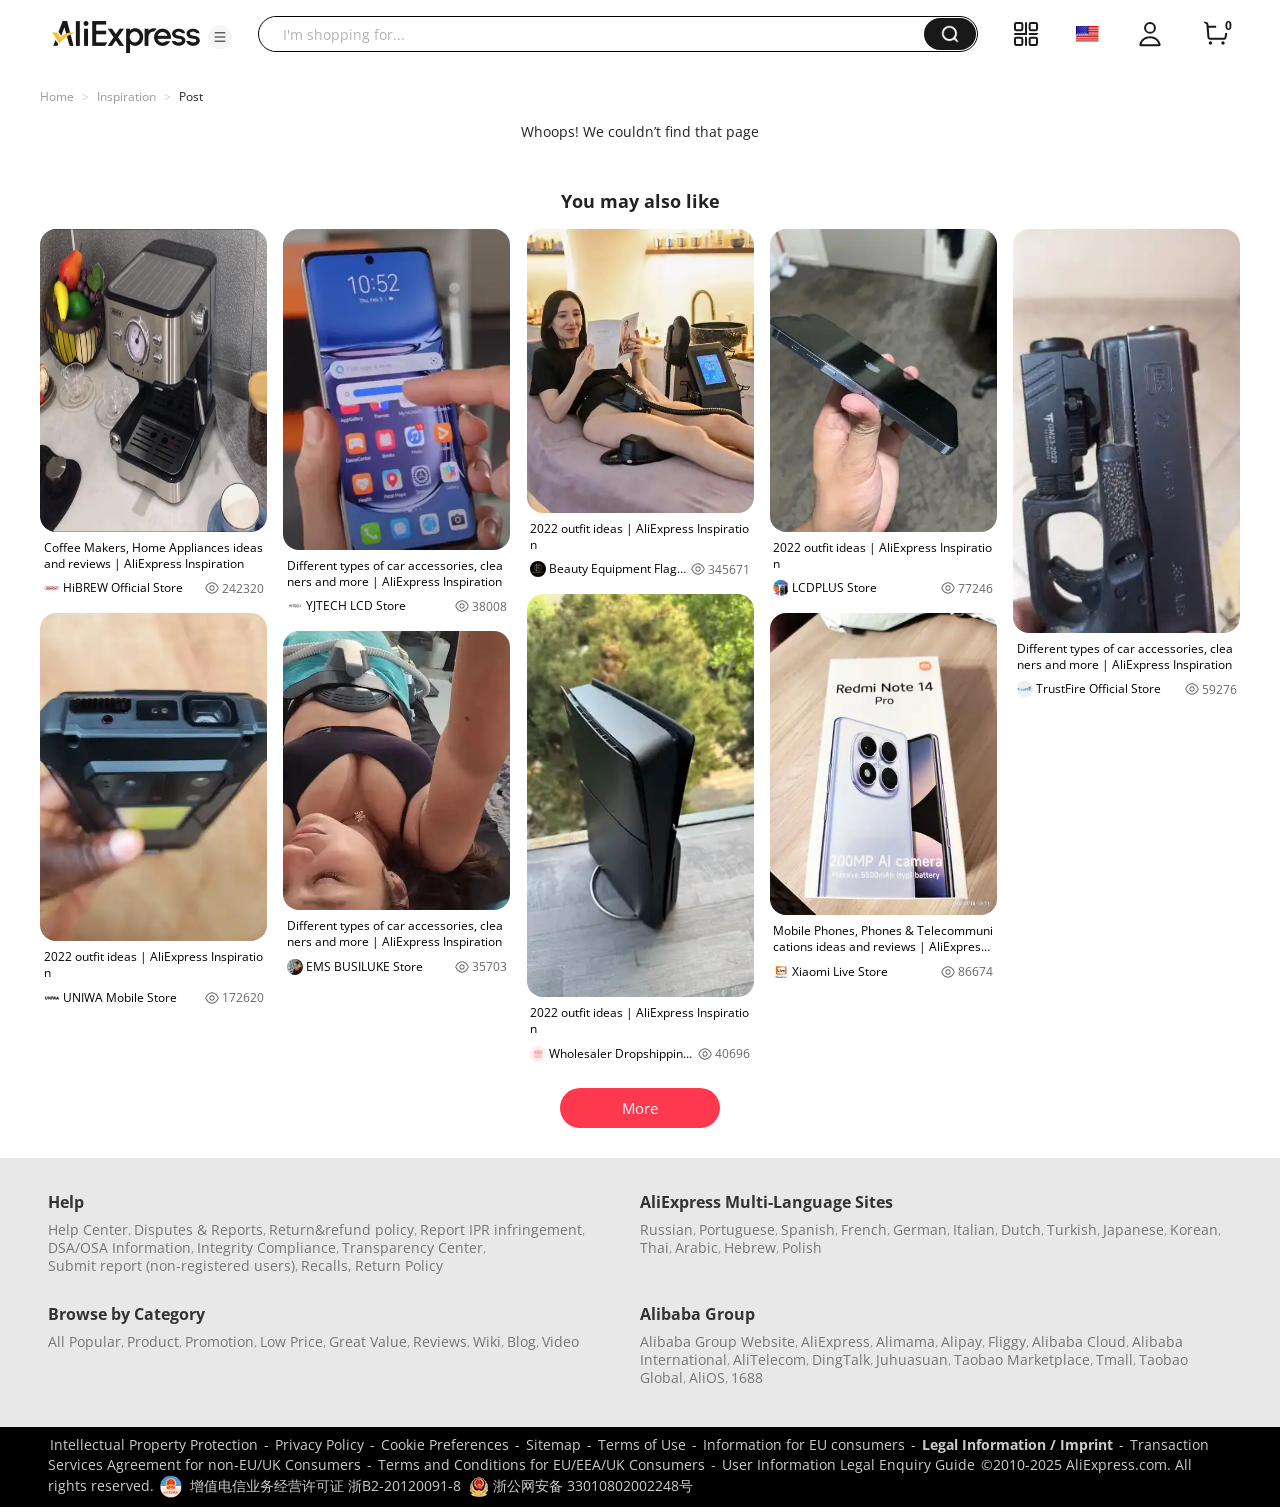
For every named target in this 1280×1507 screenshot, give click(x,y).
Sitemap (553, 1444)
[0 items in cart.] (1216, 34)
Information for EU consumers (804, 1444)
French (864, 1229)
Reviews (440, 1341)
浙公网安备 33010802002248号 (581, 1485)
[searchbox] (598, 34)
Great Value (368, 1341)
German (920, 1229)
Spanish (808, 1229)
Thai (654, 1247)
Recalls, (326, 1265)
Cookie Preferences (445, 1444)
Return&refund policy (341, 1229)
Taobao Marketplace (1022, 1359)
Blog (521, 1341)
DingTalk (841, 1359)
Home (57, 96)
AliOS (707, 1377)
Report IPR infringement (501, 1229)
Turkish (1072, 1229)
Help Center (88, 1229)
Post (191, 96)
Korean (1194, 1229)
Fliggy (1007, 1341)
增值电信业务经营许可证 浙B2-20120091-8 (325, 1485)
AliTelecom (769, 1359)
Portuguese (737, 1229)
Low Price (291, 1341)
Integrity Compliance (266, 1247)
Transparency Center (412, 1247)
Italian (974, 1229)
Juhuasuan (912, 1359)
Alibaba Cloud (1079, 1341)
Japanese (1133, 1229)
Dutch (1021, 1229)
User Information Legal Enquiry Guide (848, 1464)
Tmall (1114, 1359)
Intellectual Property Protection (154, 1444)
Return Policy (399, 1265)
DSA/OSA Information (119, 1247)
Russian (666, 1229)
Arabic (696, 1247)
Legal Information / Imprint (1017, 1444)
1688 (747, 1377)
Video (560, 1341)
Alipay (961, 1341)
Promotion (219, 1341)
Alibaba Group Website (717, 1341)
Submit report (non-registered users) (171, 1265)
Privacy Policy (319, 1444)
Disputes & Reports (198, 1229)
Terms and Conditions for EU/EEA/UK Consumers (541, 1464)
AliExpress (835, 1341)
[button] (220, 37)
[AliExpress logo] (126, 35)
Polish (802, 1247)
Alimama (905, 1341)
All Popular (84, 1341)
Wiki (487, 1341)
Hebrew (750, 1247)
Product (153, 1341)
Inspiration (126, 96)
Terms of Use (642, 1444)
